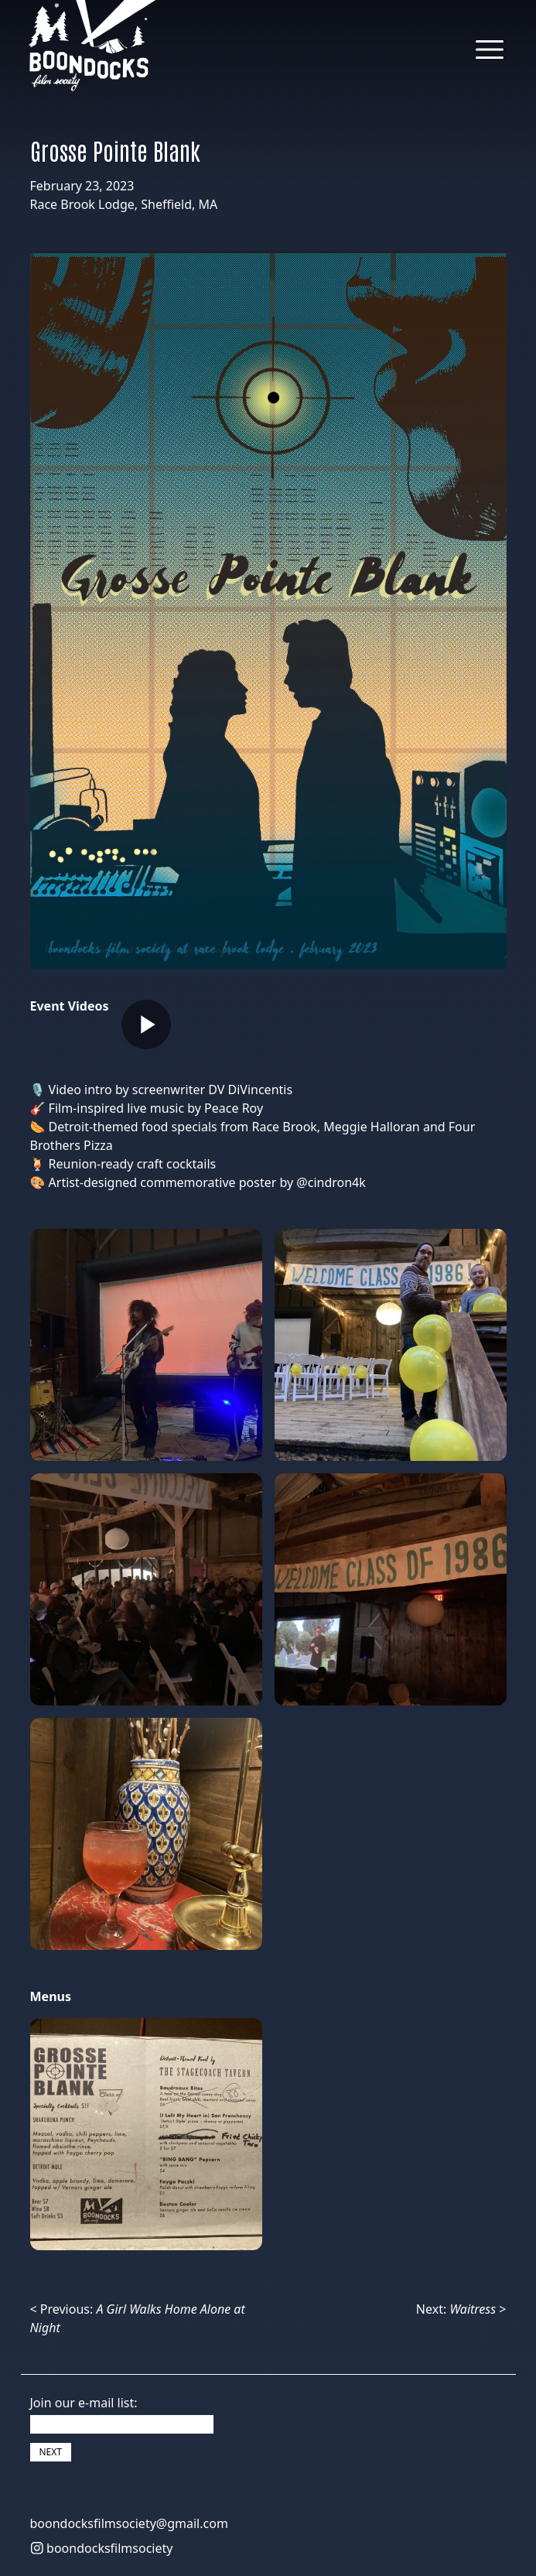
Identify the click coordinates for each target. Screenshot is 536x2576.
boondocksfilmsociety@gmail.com (129, 2523)
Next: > (461, 2309)
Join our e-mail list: (84, 2402)
